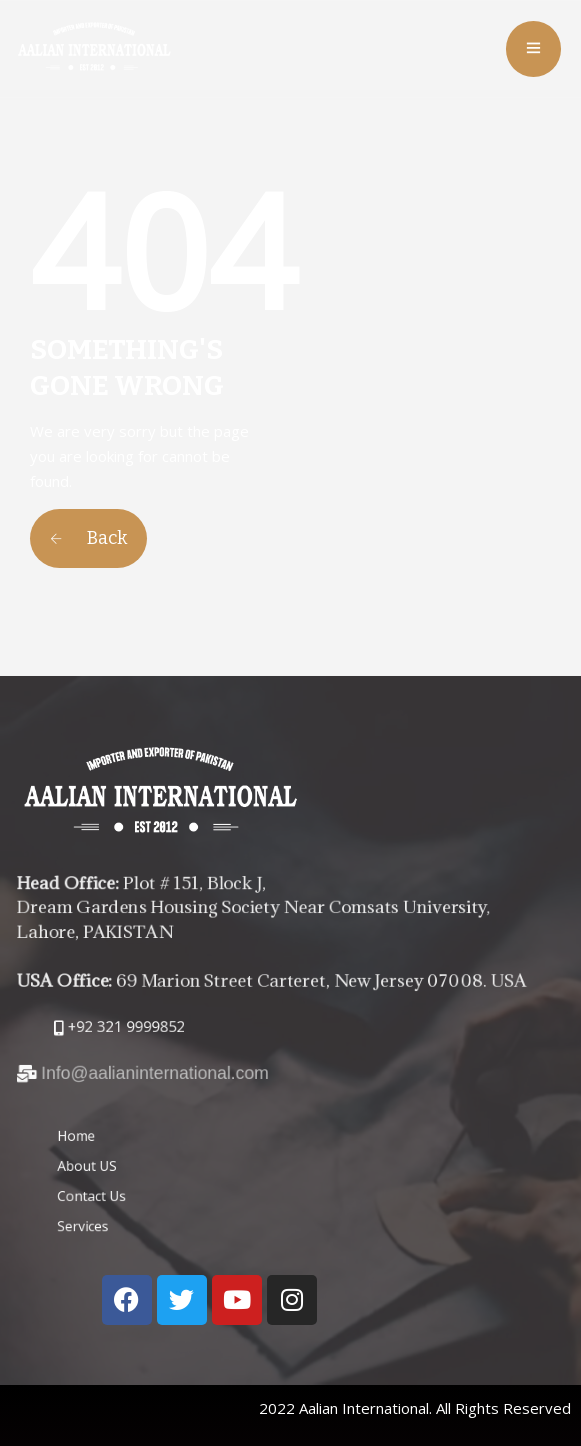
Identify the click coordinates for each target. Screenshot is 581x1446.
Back (88, 538)
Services (164, 1208)
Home (160, 1153)
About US (167, 1171)
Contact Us (170, 1189)
